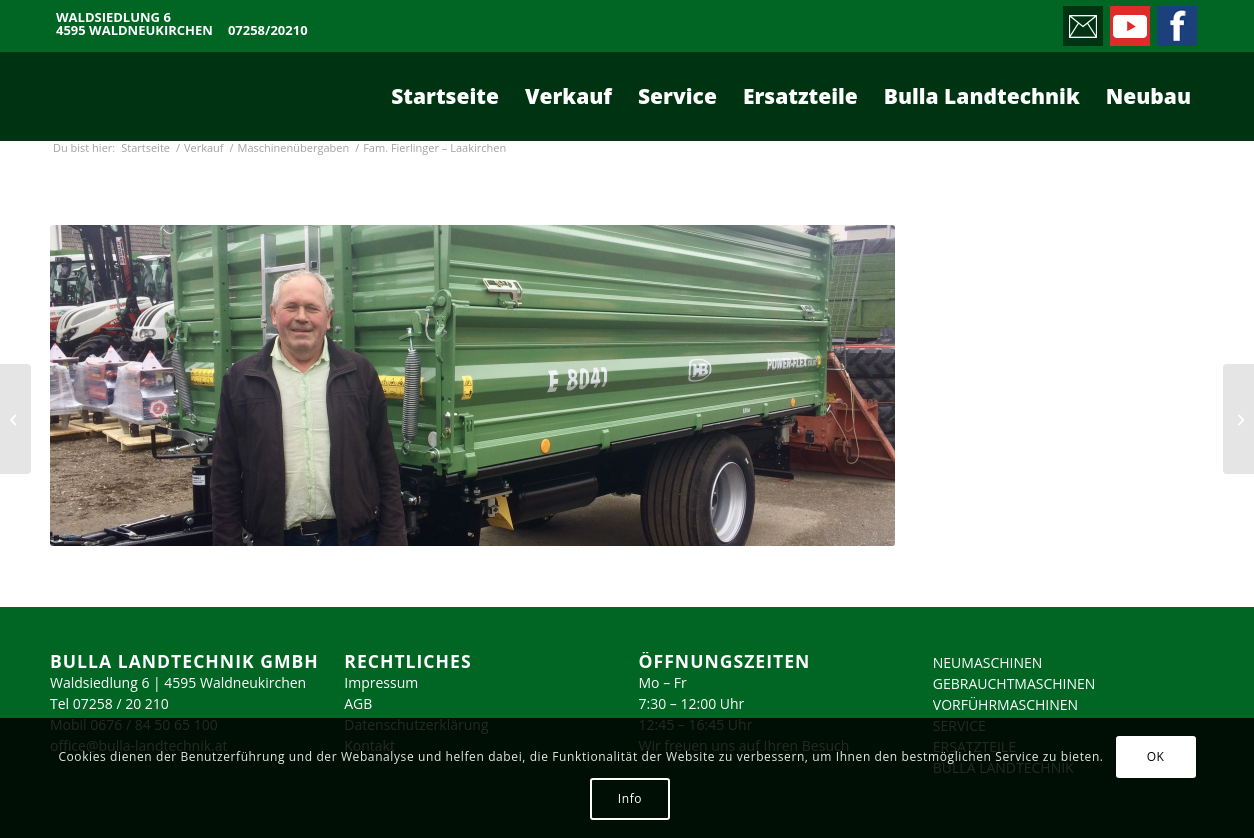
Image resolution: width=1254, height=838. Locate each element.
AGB (358, 703)
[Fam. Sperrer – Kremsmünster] (1238, 419)
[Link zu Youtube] (1128, 21)
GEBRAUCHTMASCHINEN (1014, 683)
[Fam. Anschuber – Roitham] (15, 419)
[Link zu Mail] (1081, 21)
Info (630, 798)
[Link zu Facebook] (1175, 21)
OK (1156, 756)
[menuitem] (445, 96)
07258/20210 (268, 30)
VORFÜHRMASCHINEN (1005, 704)
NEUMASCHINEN (988, 662)
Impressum (381, 682)
